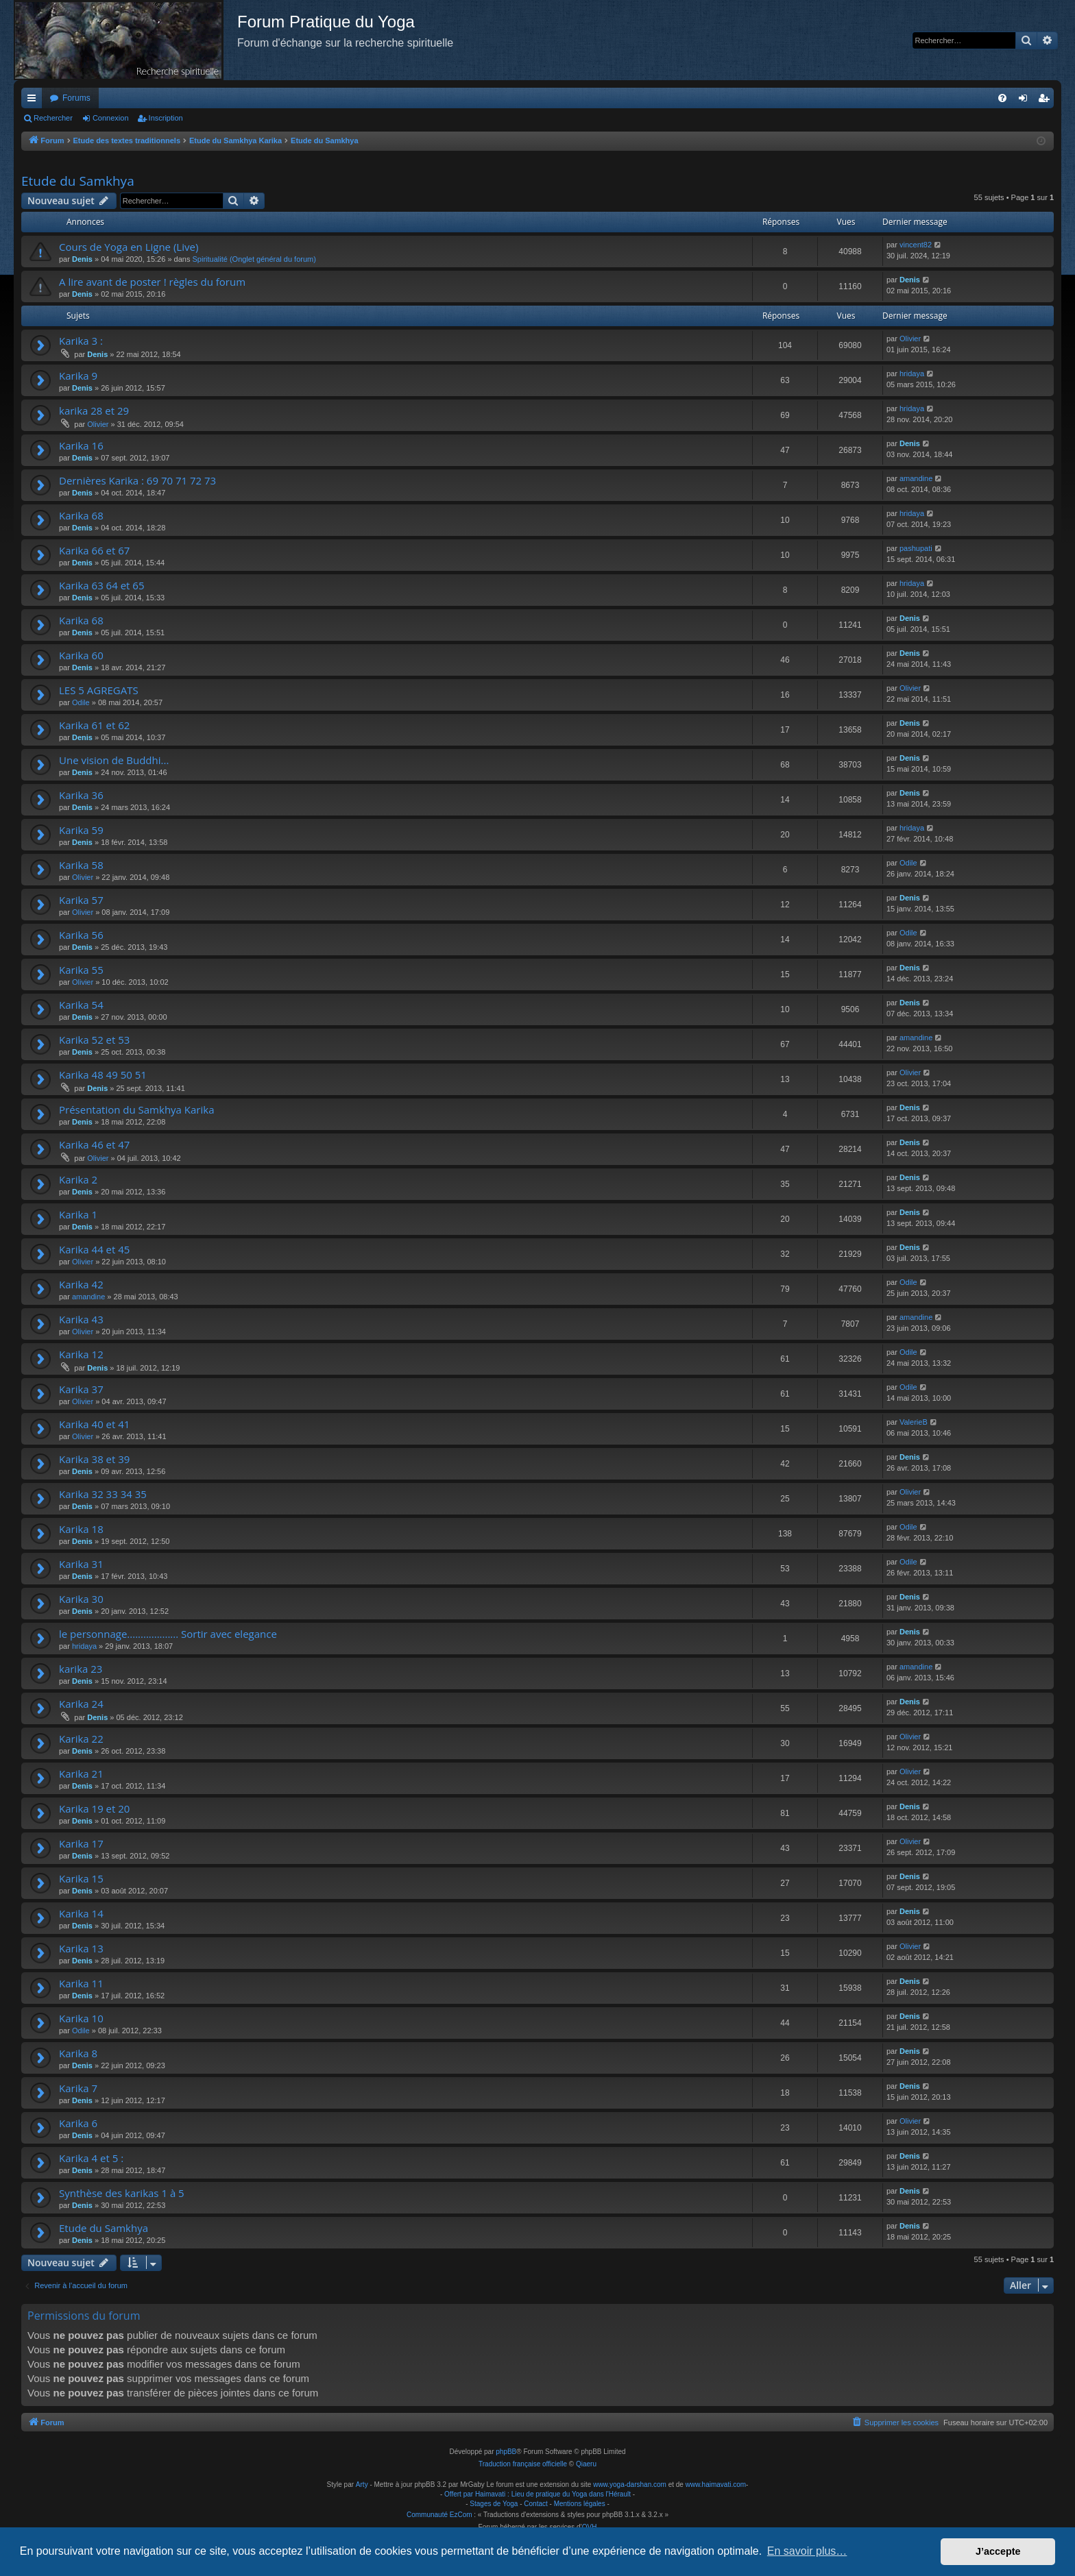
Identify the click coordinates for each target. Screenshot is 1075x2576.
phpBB (506, 2451)
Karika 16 (81, 445)
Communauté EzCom (439, 2514)
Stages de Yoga (494, 2503)
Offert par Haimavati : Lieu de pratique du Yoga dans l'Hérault (537, 2494)
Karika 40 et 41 (94, 1424)
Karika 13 (81, 1948)
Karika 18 (81, 1529)
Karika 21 (81, 1773)
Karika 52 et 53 (94, 1039)
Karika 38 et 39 (94, 1459)
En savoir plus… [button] (807, 2551)
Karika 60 (81, 655)
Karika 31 (81, 1564)
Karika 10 (81, 2018)
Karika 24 (81, 1703)
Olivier (910, 338)
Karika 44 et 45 (94, 1249)
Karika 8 (78, 2053)
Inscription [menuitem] (1046, 100)
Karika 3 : (81, 340)
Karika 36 (81, 795)
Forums (76, 98)
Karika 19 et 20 (94, 1808)
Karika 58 (81, 865)
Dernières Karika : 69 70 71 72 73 (137, 480)
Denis (82, 259)
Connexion (111, 118)
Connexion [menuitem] (1026, 100)
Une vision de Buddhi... (114, 760)
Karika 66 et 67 (94, 550)
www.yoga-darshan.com (629, 2484)
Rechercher (53, 118)
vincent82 (915, 245)
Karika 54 (81, 1004)
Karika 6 (78, 2123)
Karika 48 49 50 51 (103, 1074)
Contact (535, 2503)
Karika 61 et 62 (94, 725)
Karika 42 (81, 1284)
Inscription (166, 118)
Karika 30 (81, 1599)
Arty (362, 2484)
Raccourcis (34, 100)
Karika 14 (81, 1913)
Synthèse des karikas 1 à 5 (121, 2193)
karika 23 (80, 1669)
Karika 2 (78, 1179)
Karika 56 (81, 935)
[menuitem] (1002, 98)
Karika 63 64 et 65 (101, 585)
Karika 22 (81, 1738)
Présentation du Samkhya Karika (136, 1109)
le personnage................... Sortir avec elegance (168, 1634)
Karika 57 (81, 900)
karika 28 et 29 (94, 410)
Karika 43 (81, 1319)
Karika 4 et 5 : (91, 2158)
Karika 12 (81, 1354)
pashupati (915, 548)
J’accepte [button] (998, 2551)
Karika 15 (81, 1878)
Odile (81, 702)
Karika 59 (81, 830)
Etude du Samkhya (77, 181)
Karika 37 (81, 1389)
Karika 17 (81, 1843)
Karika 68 (81, 515)
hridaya (911, 373)
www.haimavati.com (716, 2484)
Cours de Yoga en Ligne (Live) (128, 247)
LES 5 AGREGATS (98, 690)
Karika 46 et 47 (94, 1144)
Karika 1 (78, 1214)
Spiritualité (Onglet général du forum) (254, 259)
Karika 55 (81, 970)
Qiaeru (586, 2464)
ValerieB (913, 1422)
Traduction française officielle (523, 2464)
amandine (915, 478)
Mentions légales (579, 2503)
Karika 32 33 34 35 (103, 1494)
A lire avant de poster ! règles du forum (152, 282)
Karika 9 (78, 375)
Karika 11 (81, 1983)
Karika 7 (78, 2088)
